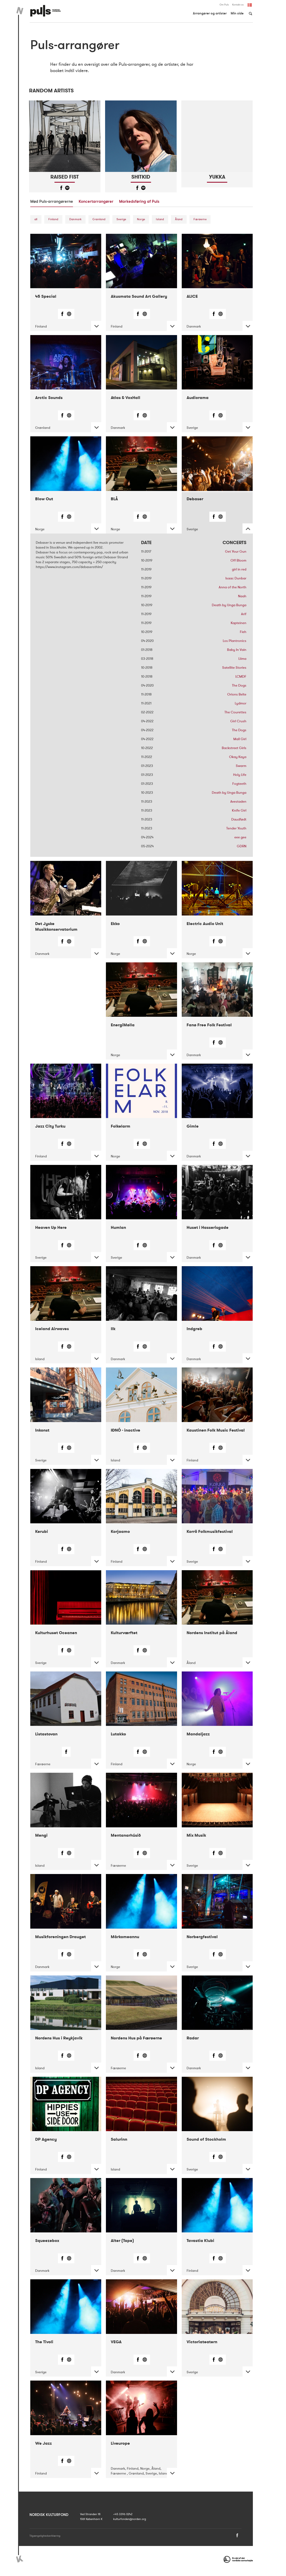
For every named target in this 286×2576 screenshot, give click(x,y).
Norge (141, 219)
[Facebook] (61, 188)
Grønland (98, 219)
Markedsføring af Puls (139, 201)
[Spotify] (67, 188)
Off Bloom (238, 560)
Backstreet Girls (234, 748)
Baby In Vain (236, 649)
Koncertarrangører (96, 201)
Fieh (243, 632)
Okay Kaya (237, 757)
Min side (237, 13)
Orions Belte (236, 694)
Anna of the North (232, 587)
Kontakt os (238, 4)
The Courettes (235, 712)
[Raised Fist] (64, 136)
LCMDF (240, 676)
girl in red (239, 569)
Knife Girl (239, 810)
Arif (243, 614)
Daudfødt (238, 819)
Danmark (75, 219)
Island (160, 219)
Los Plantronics (234, 640)
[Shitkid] (140, 136)
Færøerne (200, 219)
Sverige (121, 219)
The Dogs (239, 685)
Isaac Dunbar (235, 578)
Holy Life (239, 774)
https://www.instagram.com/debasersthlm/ (69, 567)
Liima (242, 658)
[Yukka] (217, 136)
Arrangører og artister (210, 13)
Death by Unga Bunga (229, 605)
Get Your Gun (235, 551)
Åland (179, 219)
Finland (53, 219)
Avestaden (238, 801)
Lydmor (240, 703)
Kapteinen (238, 623)
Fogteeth (239, 783)
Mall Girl (239, 739)
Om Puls (224, 4)
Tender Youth (236, 828)
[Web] (69, 315)
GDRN (241, 846)
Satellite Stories (234, 667)
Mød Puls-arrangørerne (51, 201)
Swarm (241, 765)
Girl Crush (238, 721)
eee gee (240, 837)
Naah (242, 596)
